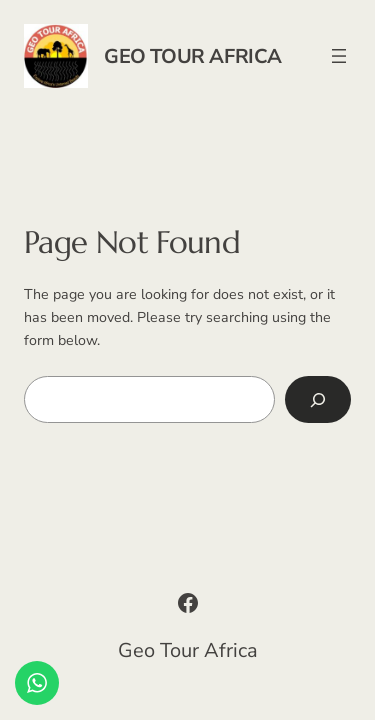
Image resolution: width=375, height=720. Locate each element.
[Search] (318, 399)
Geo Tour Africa (193, 56)
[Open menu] (339, 56)
